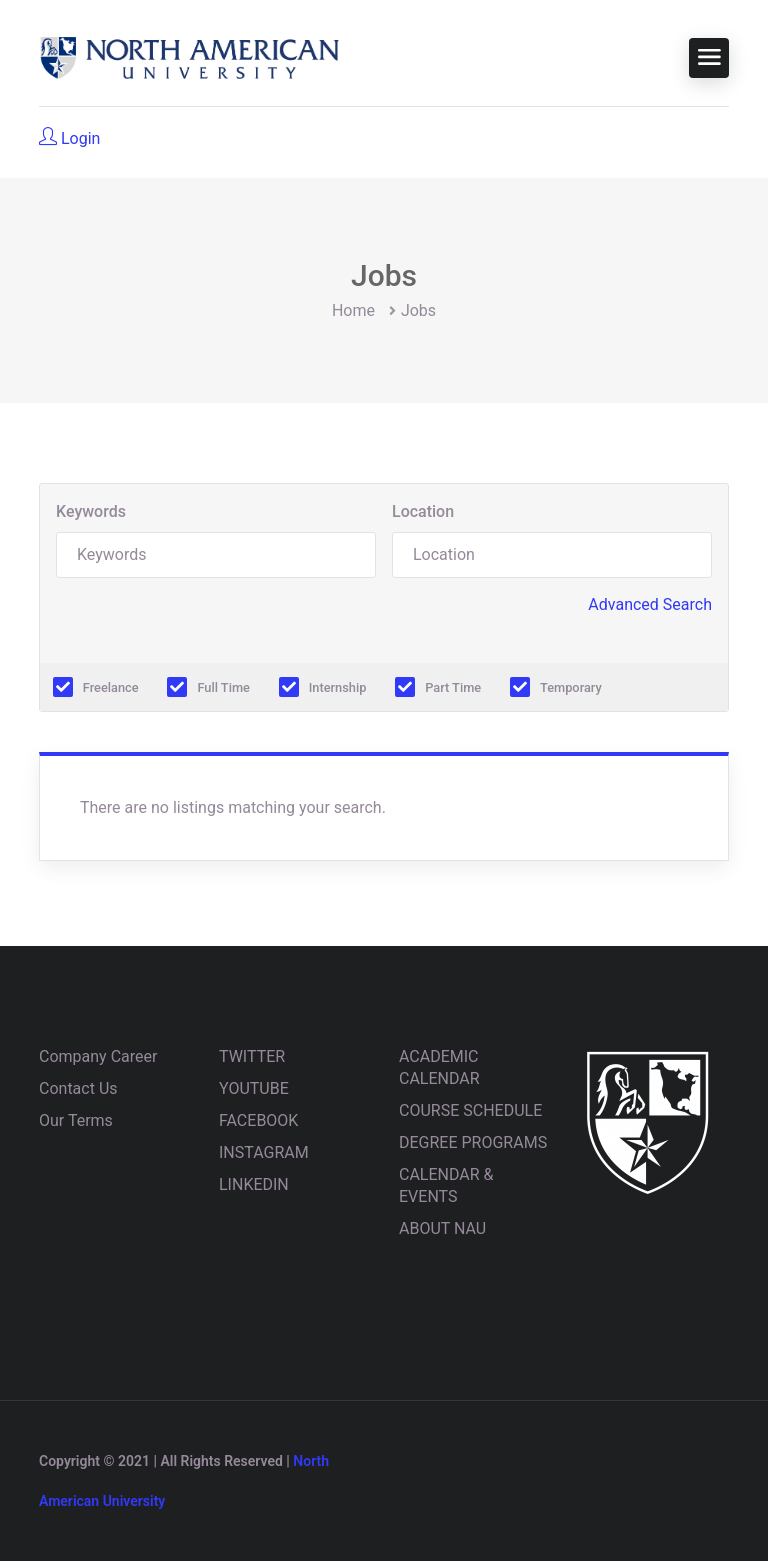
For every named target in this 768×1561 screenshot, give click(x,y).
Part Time (453, 687)
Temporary (571, 687)
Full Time (223, 687)
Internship (338, 687)
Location (423, 511)
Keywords (91, 511)
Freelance (111, 687)
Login (69, 137)
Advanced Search (650, 604)
